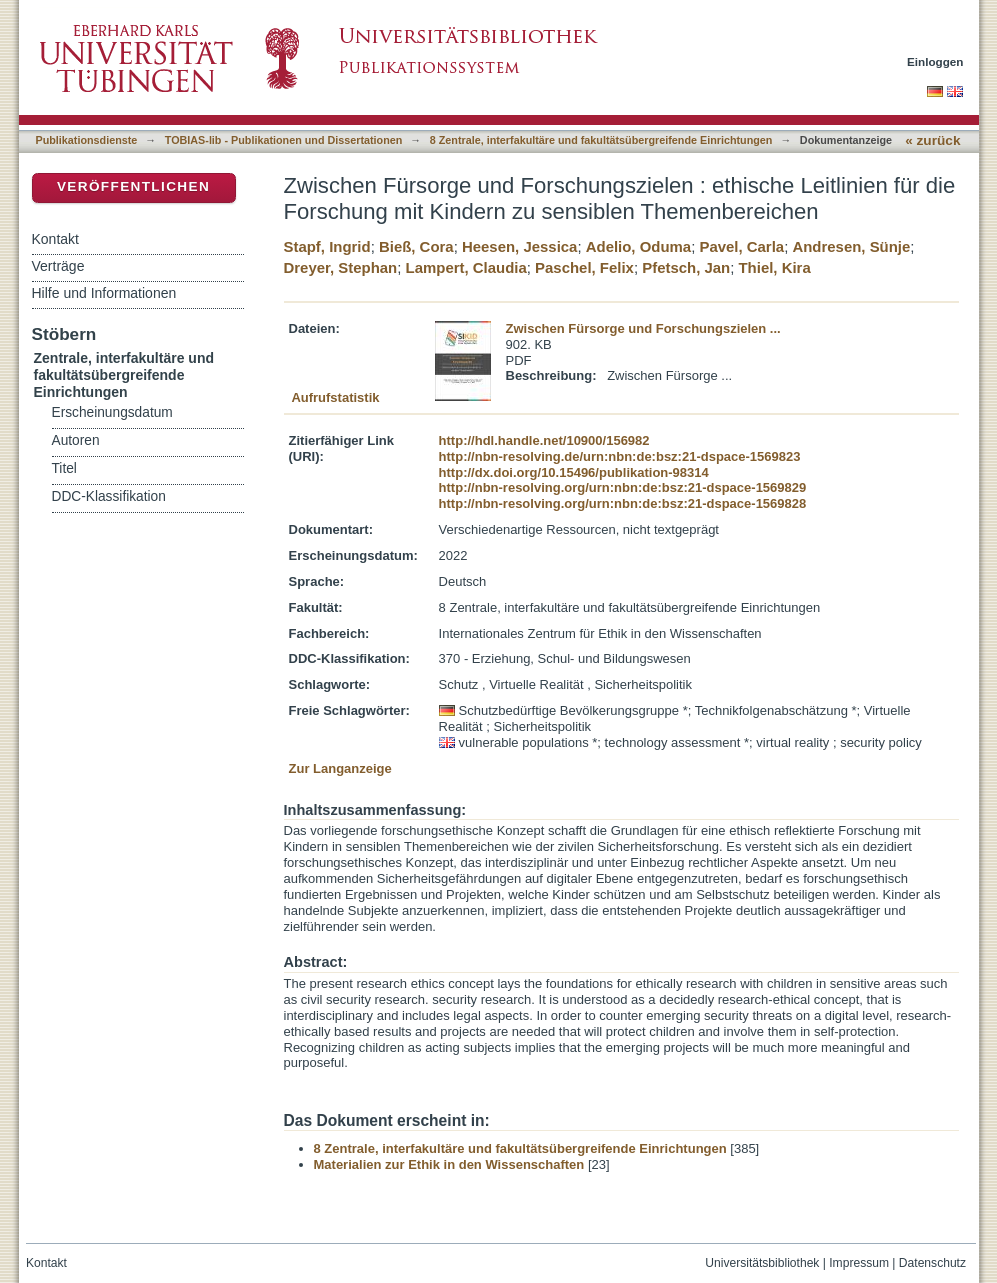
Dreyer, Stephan (341, 267)
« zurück (932, 140)
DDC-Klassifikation (109, 496)
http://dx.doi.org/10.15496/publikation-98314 (574, 472)
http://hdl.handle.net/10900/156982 (544, 440)
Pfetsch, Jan (686, 267)
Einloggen (935, 61)
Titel (64, 468)
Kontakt (55, 239)
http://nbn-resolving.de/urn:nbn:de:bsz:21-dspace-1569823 (620, 456)
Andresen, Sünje (851, 246)
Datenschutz (932, 1263)
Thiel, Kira (775, 267)
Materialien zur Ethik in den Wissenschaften (449, 1164)
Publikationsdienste (87, 140)
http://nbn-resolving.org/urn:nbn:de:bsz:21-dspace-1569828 (623, 503)
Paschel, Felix (584, 267)
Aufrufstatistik (335, 397)
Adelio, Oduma (638, 246)
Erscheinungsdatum (112, 412)
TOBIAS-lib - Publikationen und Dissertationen (284, 140)
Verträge (58, 266)
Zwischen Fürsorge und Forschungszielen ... (643, 328)
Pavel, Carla (741, 246)
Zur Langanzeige (340, 768)
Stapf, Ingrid (327, 246)
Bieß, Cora (416, 246)
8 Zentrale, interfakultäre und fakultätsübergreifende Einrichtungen (601, 140)
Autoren (76, 440)
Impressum (859, 1263)
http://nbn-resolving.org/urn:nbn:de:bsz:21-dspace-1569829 (623, 487)
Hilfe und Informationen (104, 293)
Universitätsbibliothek (762, 1263)
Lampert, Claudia (466, 267)
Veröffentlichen (133, 186)
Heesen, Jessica (519, 246)
